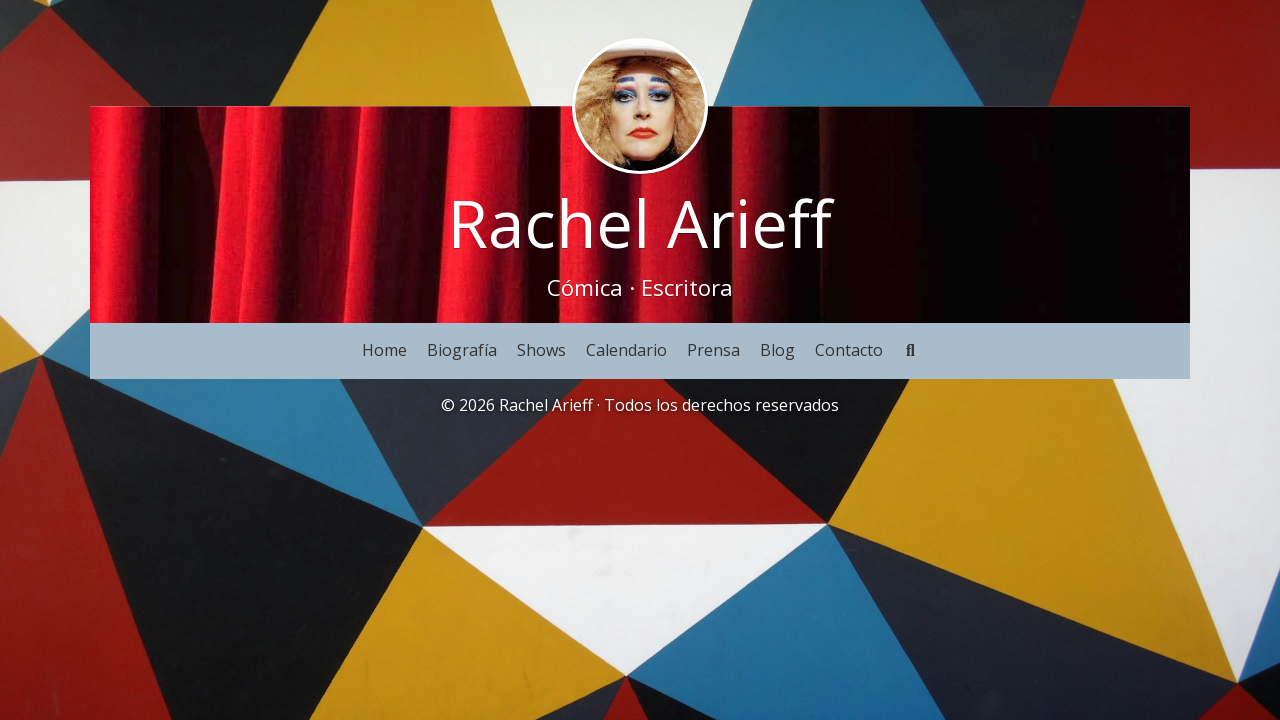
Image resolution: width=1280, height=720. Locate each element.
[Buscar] (910, 351)
